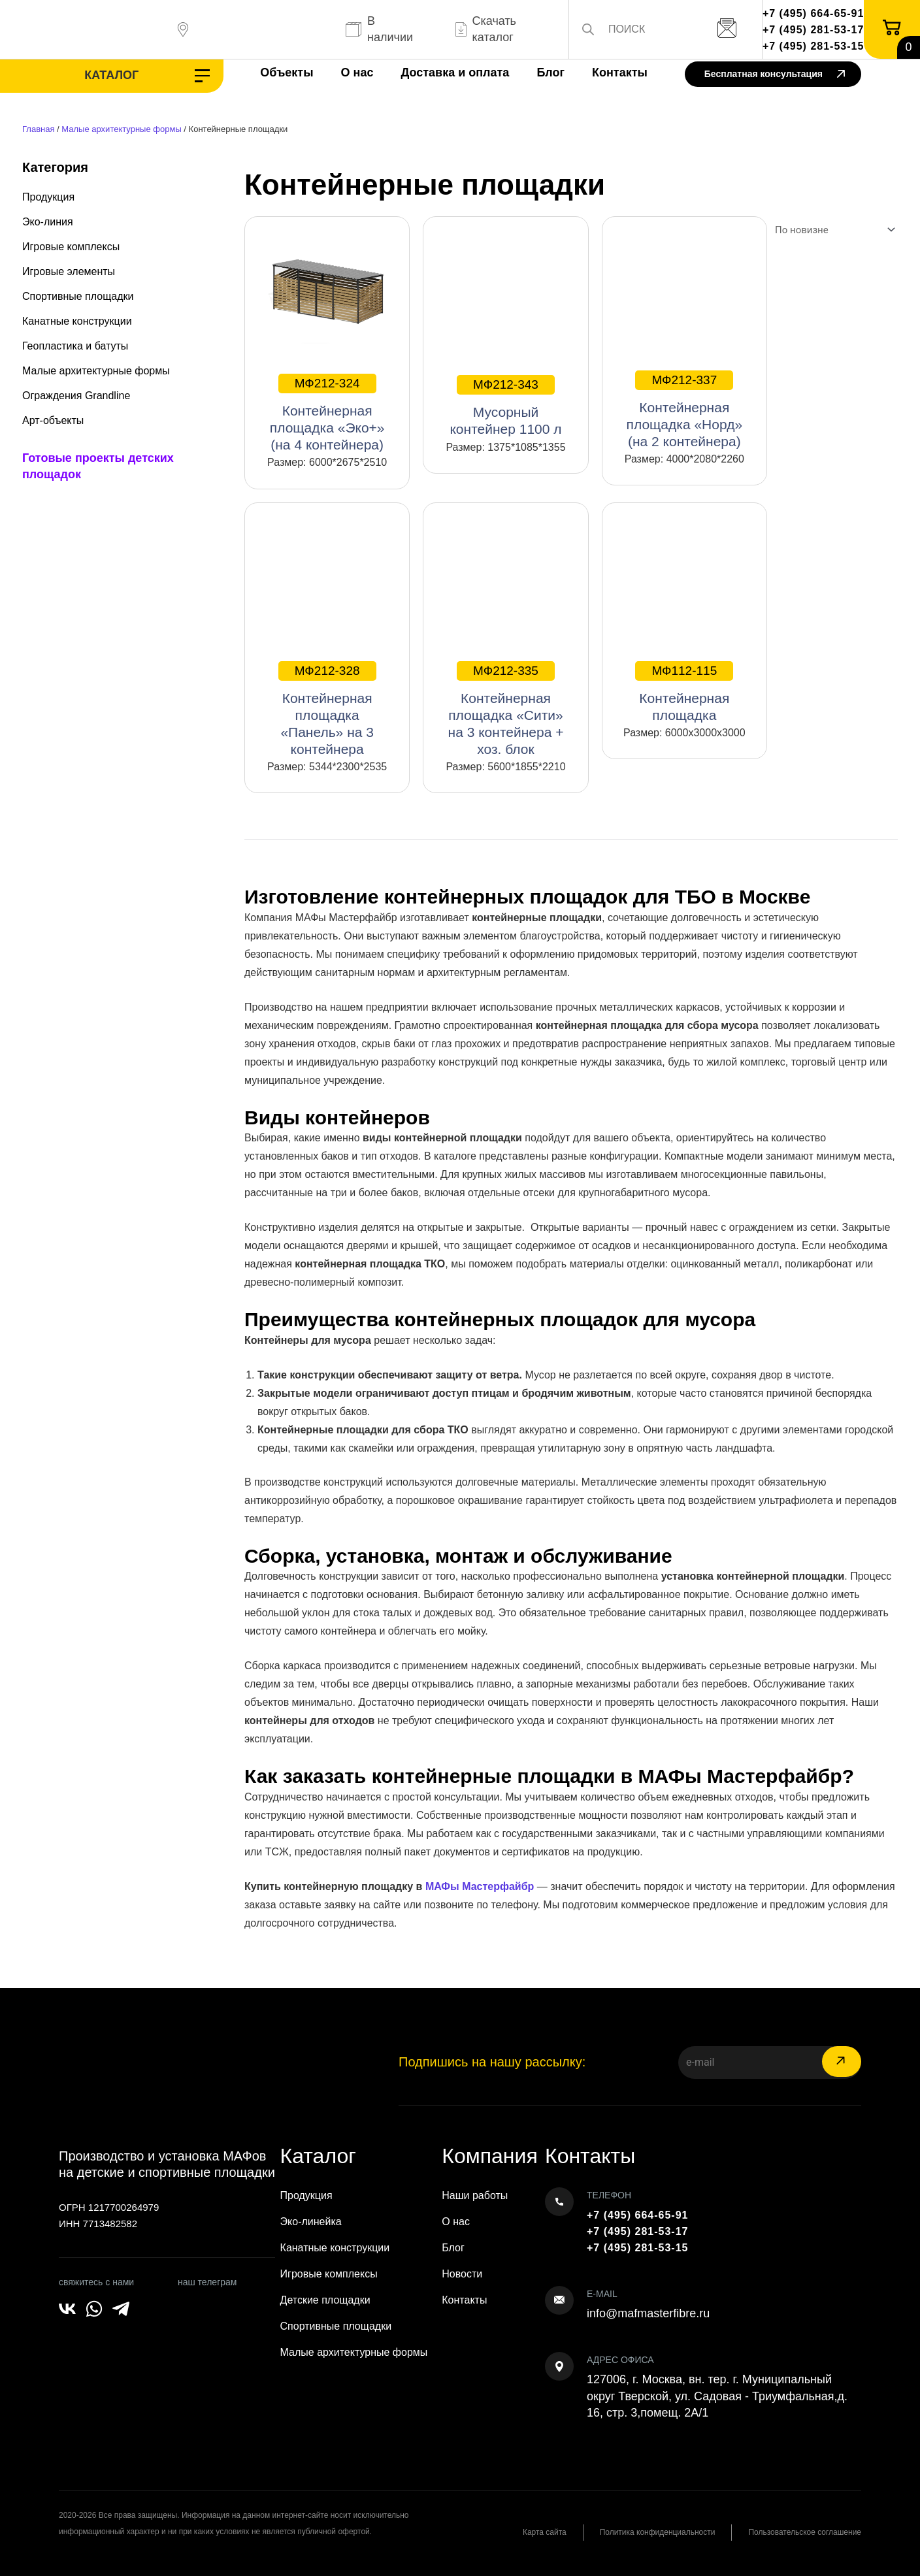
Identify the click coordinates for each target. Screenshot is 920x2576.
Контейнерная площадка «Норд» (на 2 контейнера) (685, 409)
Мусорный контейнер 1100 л (505, 405)
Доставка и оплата (455, 72)
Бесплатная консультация (774, 75)
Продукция (48, 197)
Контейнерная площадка (684, 692)
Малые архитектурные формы (121, 129)
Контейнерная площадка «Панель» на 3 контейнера (327, 709)
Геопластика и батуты (75, 345)
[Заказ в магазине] (832, 230)
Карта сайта (544, 2532)
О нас (356, 72)
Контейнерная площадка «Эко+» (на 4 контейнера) (327, 413)
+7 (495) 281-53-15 (813, 46)
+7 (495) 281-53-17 (813, 29)
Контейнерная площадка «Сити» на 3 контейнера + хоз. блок (506, 709)
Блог (550, 72)
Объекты (286, 72)
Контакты (619, 72)
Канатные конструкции (77, 321)
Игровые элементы (68, 271)
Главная (38, 129)
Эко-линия (47, 221)
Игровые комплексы (71, 246)
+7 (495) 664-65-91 (813, 13)
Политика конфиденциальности (657, 2532)
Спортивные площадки (78, 296)
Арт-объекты (53, 420)
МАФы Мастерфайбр (479, 1886)
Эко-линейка (311, 2221)
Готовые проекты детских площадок (98, 466)
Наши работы (475, 2195)
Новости (462, 2273)
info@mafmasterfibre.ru (648, 2313)
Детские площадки (325, 2300)
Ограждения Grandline (76, 395)
